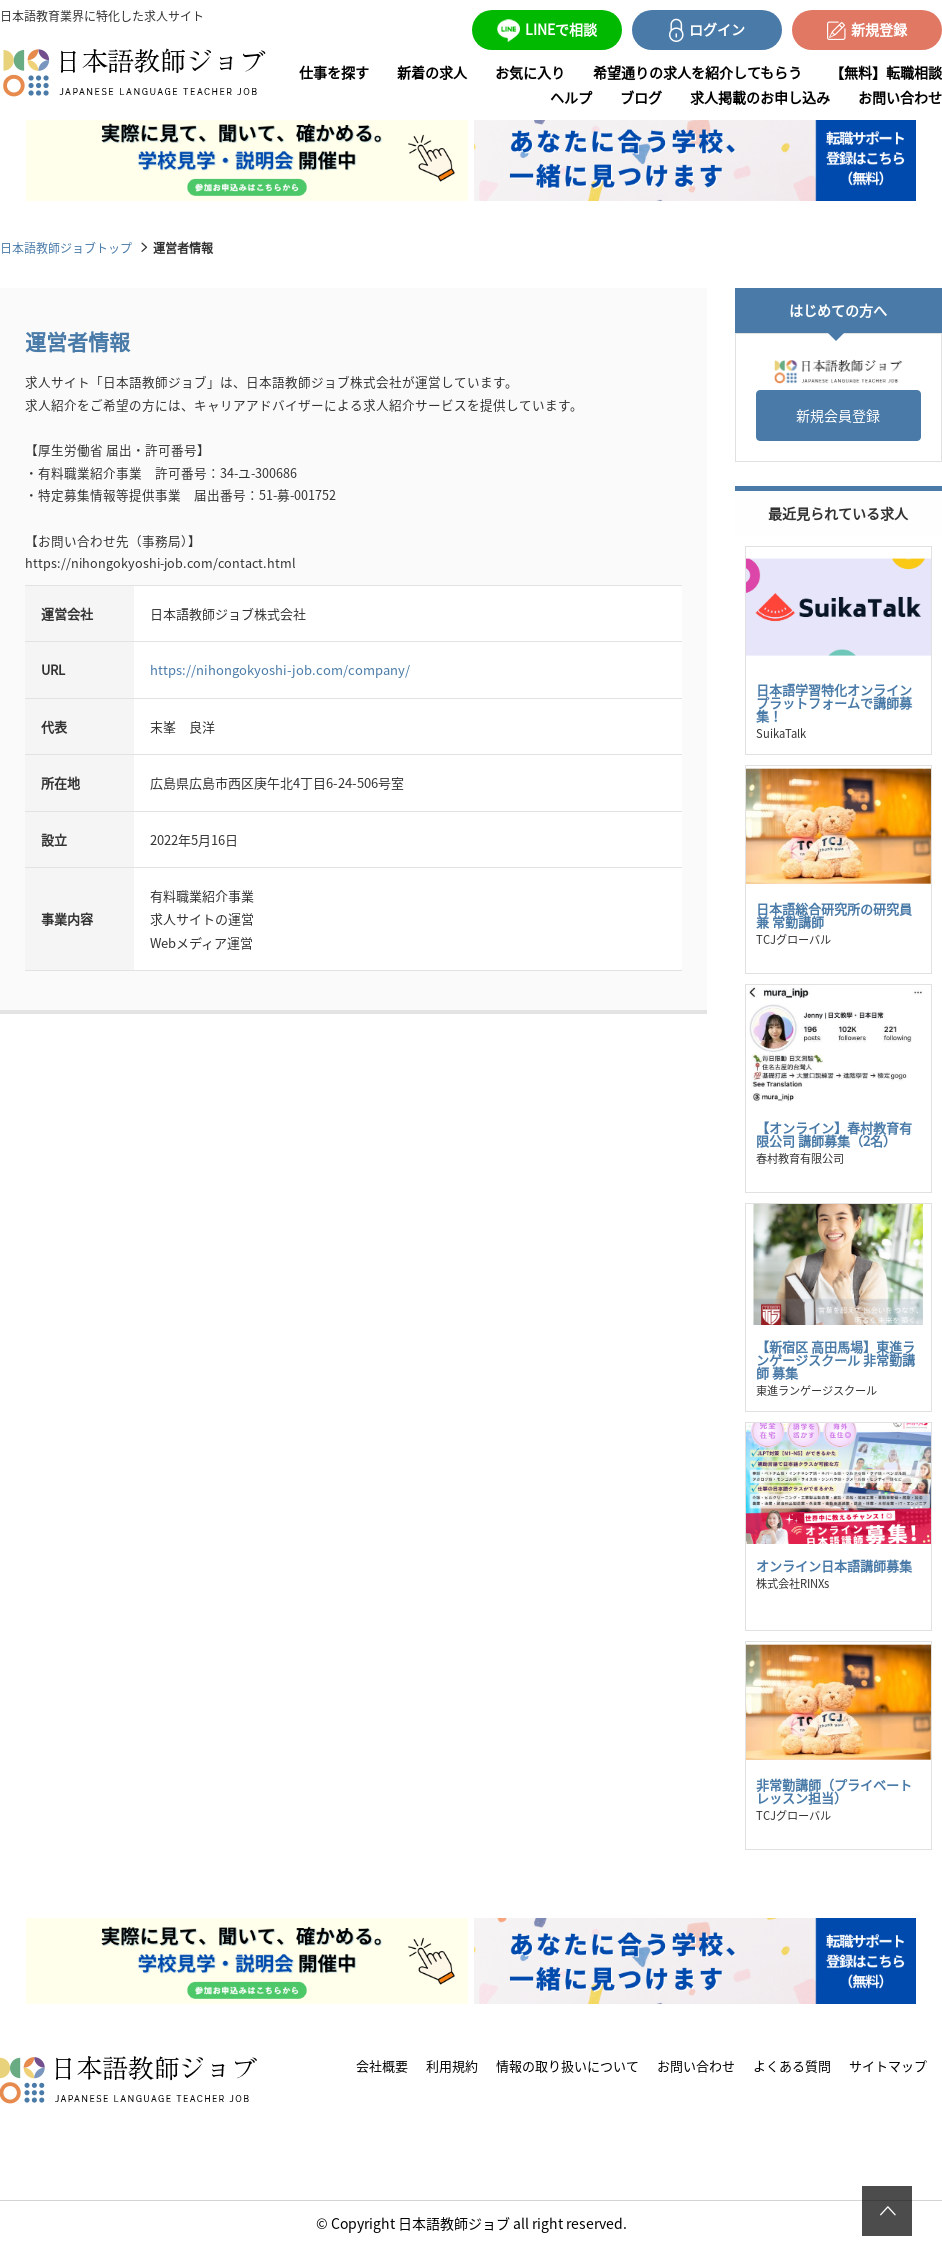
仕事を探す (334, 72)
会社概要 (382, 2065)
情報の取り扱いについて (567, 2065)
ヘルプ (571, 97)
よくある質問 (792, 2065)
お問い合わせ (900, 97)
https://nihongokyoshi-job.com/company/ (280, 669)
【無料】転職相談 (886, 72)
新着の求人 (432, 72)
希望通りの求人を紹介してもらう (697, 72)
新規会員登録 (838, 415)
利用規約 (452, 2065)
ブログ (641, 97)
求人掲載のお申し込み (760, 97)
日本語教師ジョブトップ (66, 247)
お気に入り (530, 72)
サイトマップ (888, 2065)
